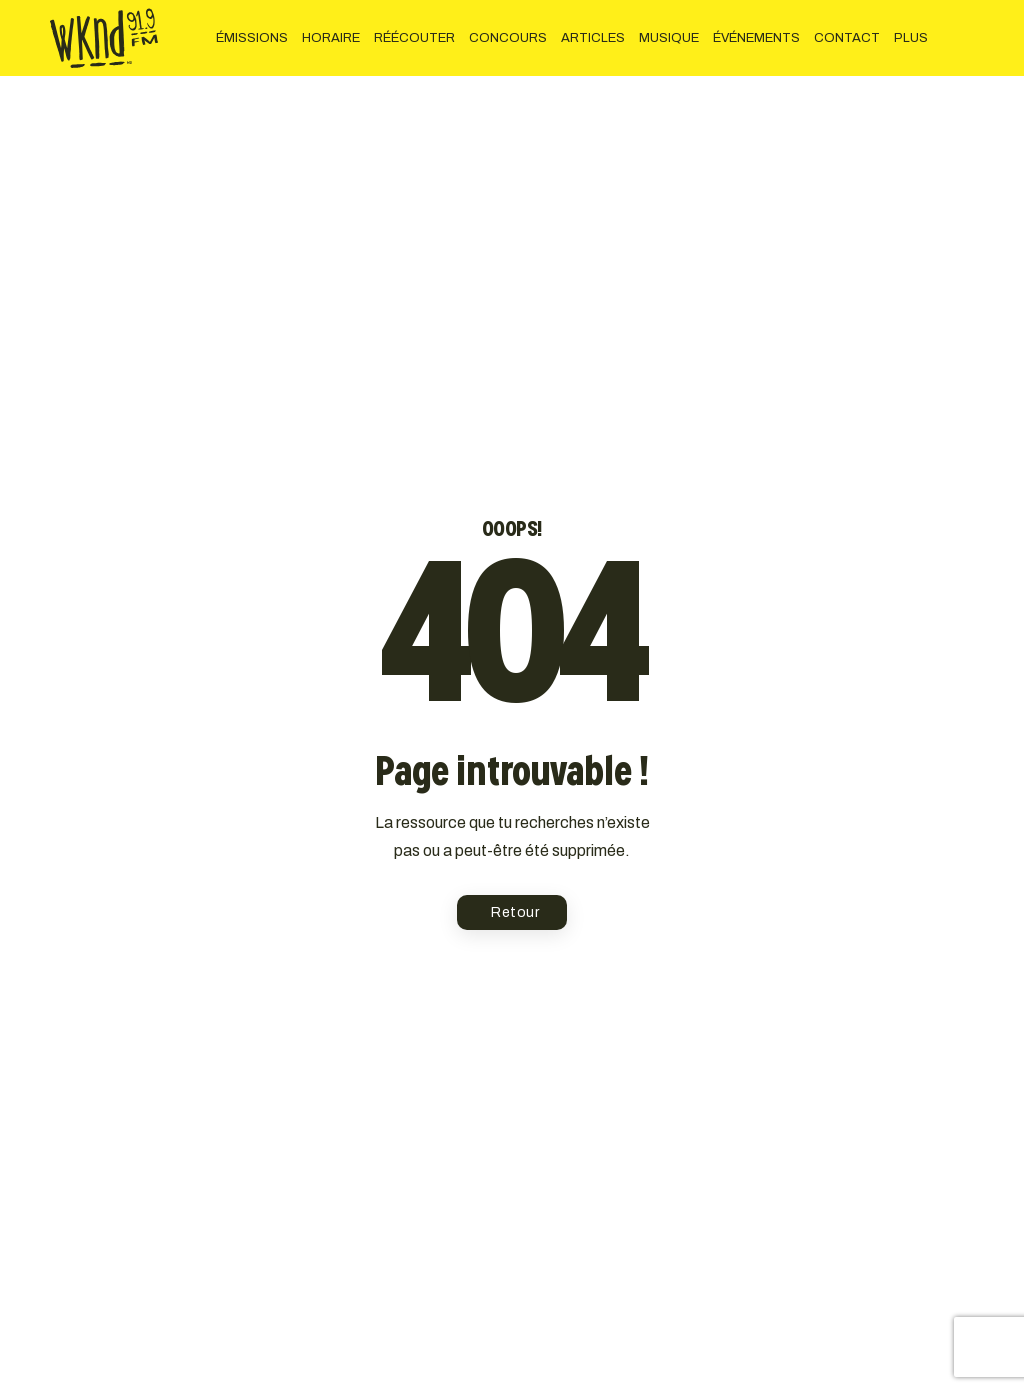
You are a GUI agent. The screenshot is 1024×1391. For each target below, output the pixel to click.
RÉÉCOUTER (414, 38)
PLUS (911, 38)
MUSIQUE (669, 38)
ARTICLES (593, 38)
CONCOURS (508, 38)
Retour (515, 912)
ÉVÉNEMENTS (756, 38)
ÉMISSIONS (252, 38)
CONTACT (847, 38)
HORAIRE (331, 38)
